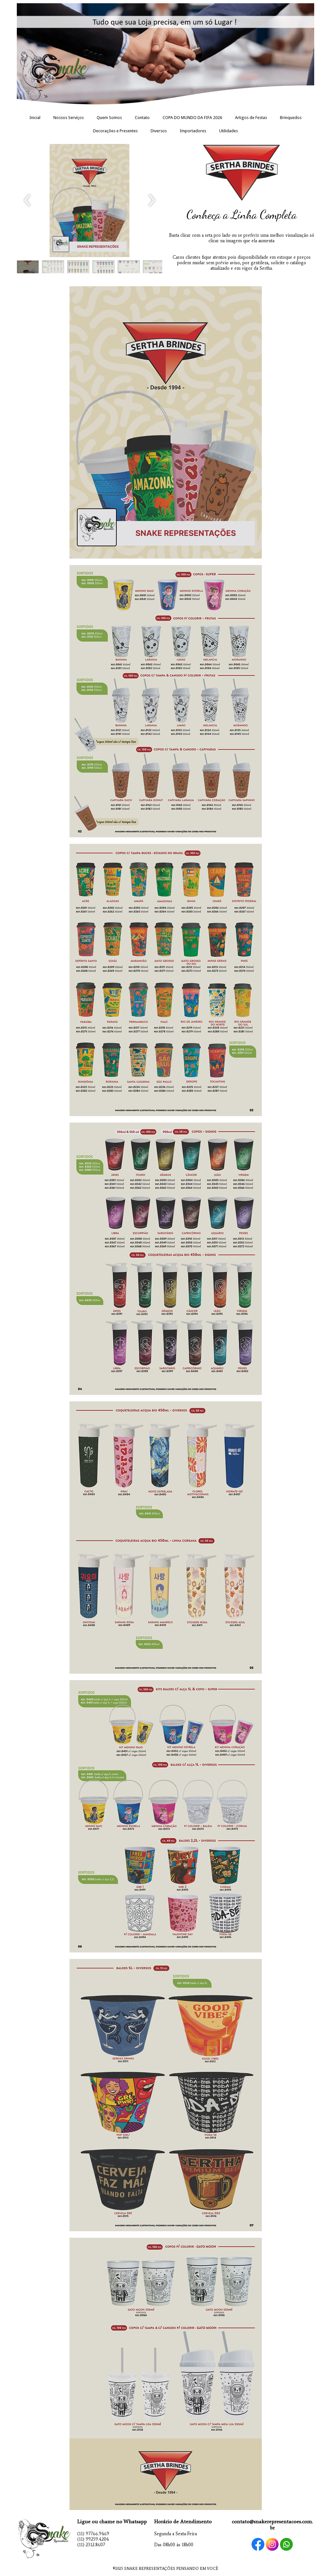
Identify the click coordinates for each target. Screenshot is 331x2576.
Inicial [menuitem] (34, 117)
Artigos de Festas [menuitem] (251, 117)
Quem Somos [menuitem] (109, 117)
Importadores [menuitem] (193, 130)
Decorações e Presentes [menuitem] (115, 130)
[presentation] (27, 200)
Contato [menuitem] (142, 117)
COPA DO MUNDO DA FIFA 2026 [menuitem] (192, 117)
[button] (28, 268)
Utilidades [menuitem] (228, 130)
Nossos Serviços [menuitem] (68, 117)
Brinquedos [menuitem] (291, 117)
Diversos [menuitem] (159, 130)
